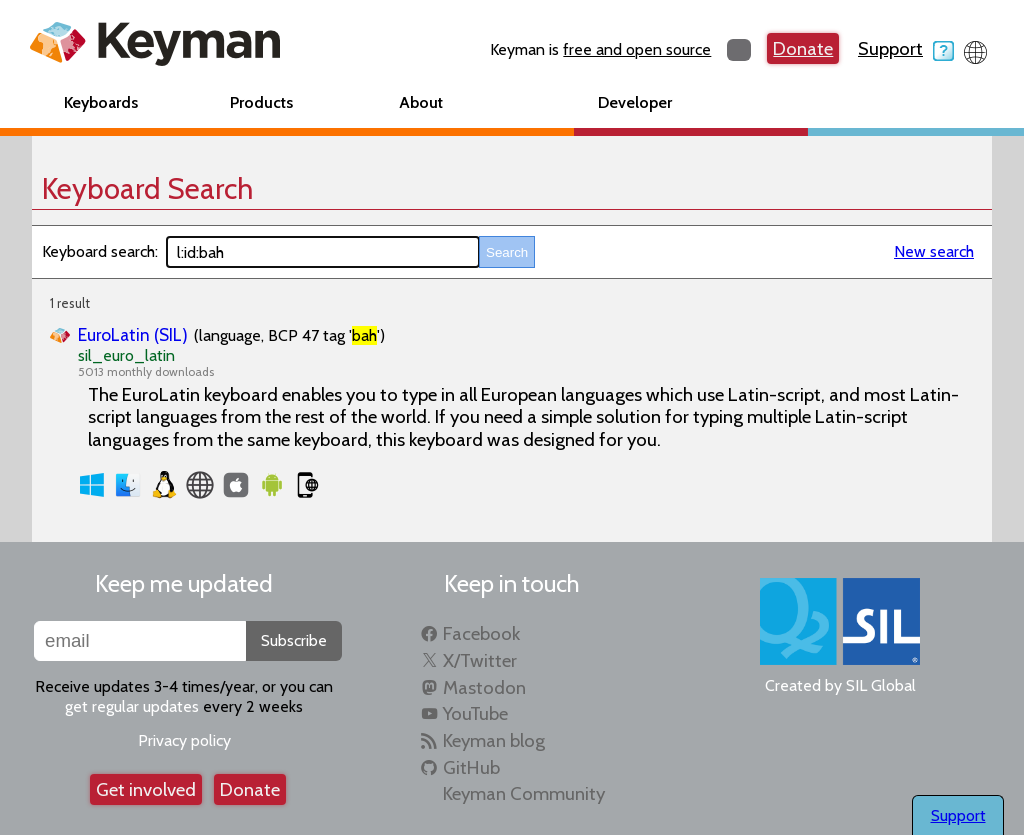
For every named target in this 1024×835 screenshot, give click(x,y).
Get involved (146, 789)
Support (906, 48)
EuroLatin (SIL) (133, 334)
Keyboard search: (100, 251)
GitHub (471, 767)
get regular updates (132, 706)
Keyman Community (524, 793)
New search (934, 251)
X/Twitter (480, 660)
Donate (803, 48)
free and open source (637, 49)
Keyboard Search (147, 188)
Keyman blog (494, 740)
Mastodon (484, 687)
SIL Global (881, 685)
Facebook (481, 633)
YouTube (475, 713)
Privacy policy (184, 740)
